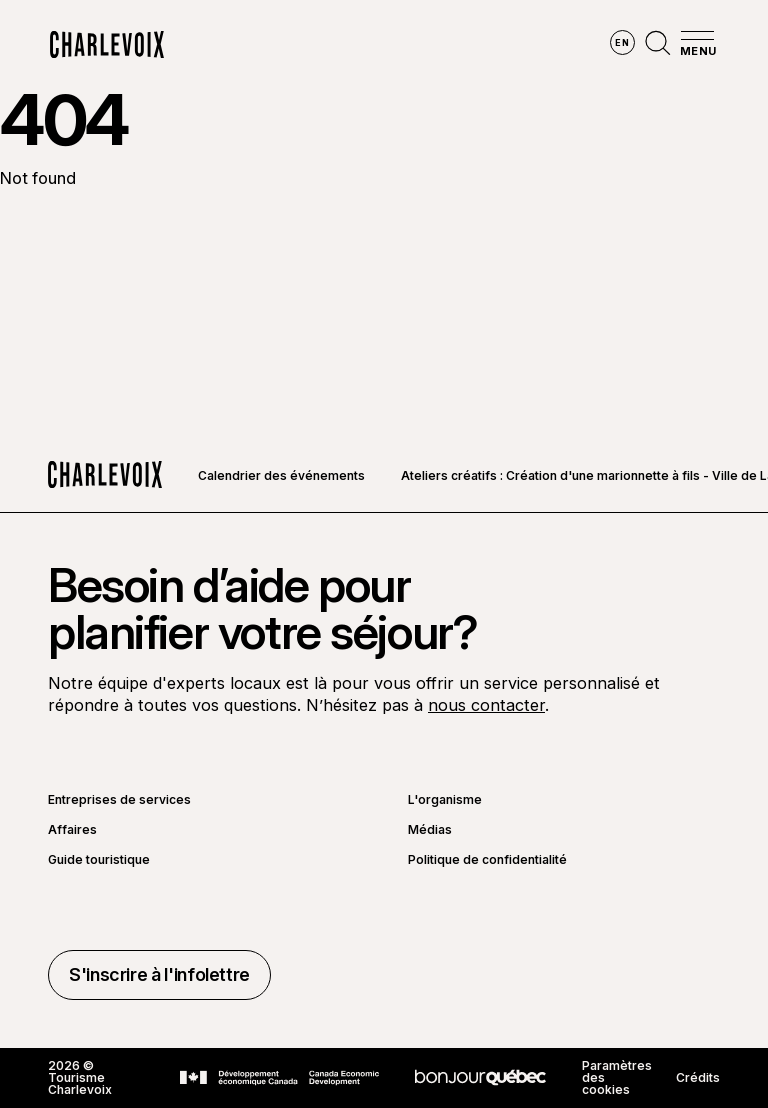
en (622, 42)
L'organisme (445, 800)
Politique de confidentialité (487, 860)
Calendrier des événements (281, 475)
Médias (430, 830)
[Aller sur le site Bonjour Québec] (480, 1077)
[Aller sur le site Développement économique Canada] (279, 1078)
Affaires (72, 830)
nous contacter (486, 705)
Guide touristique (99, 860)
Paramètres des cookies (617, 1078)
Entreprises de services (119, 800)
